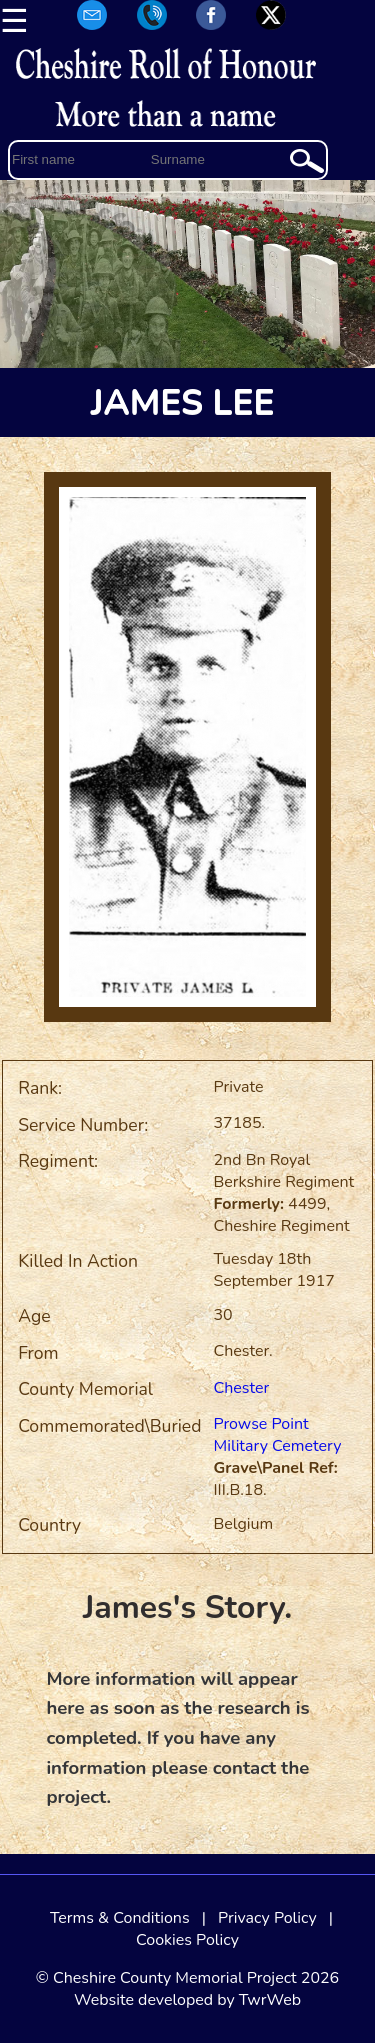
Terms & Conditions (120, 1918)
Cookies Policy (187, 1940)
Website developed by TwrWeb (187, 2000)
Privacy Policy (267, 1918)
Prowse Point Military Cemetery (278, 1435)
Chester (242, 1388)
